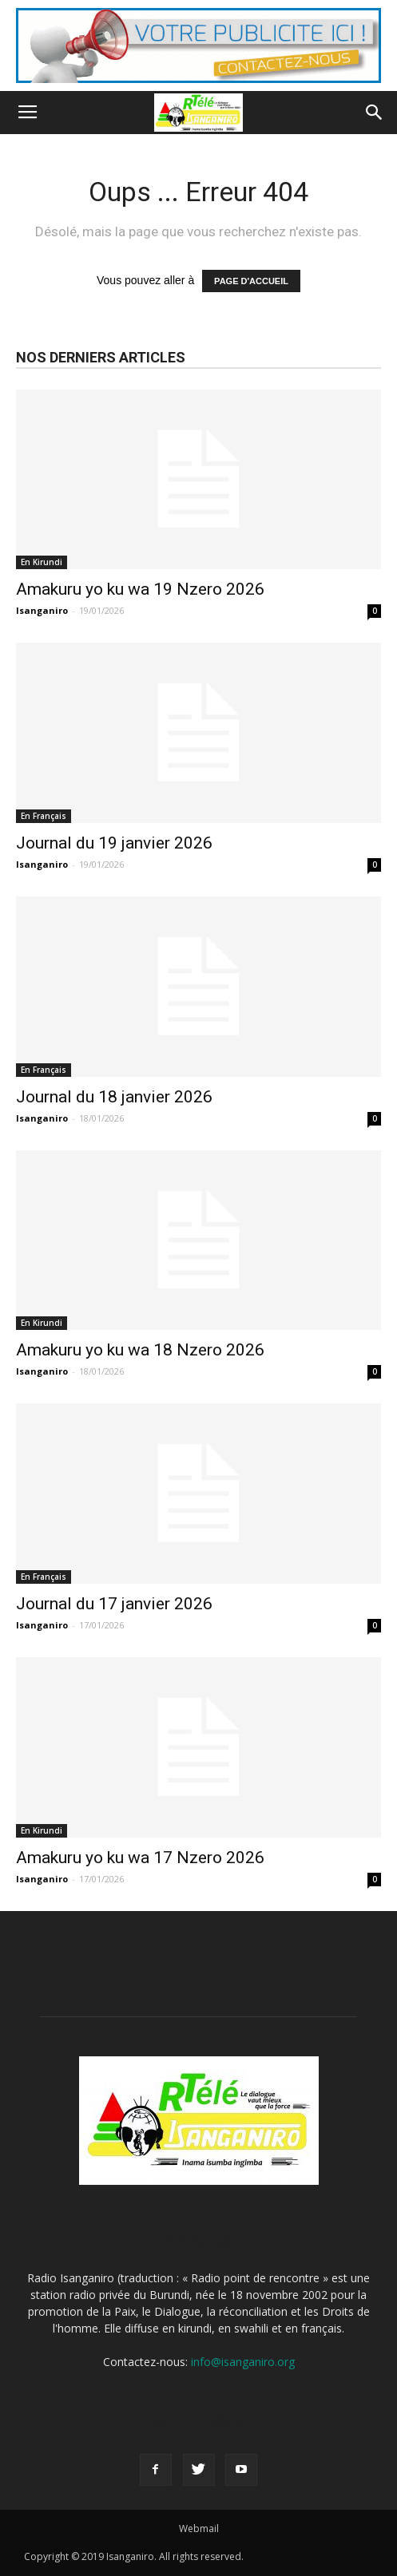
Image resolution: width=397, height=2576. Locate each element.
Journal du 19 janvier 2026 (114, 843)
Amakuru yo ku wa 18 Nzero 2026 (140, 1349)
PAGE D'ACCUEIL (251, 281)
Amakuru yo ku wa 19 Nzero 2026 (140, 589)
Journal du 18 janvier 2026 (114, 1096)
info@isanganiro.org (243, 2361)
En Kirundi (41, 562)
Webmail (199, 2528)
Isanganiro (42, 610)
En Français (43, 815)
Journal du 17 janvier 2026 (114, 1603)
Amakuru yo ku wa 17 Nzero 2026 (140, 1857)
